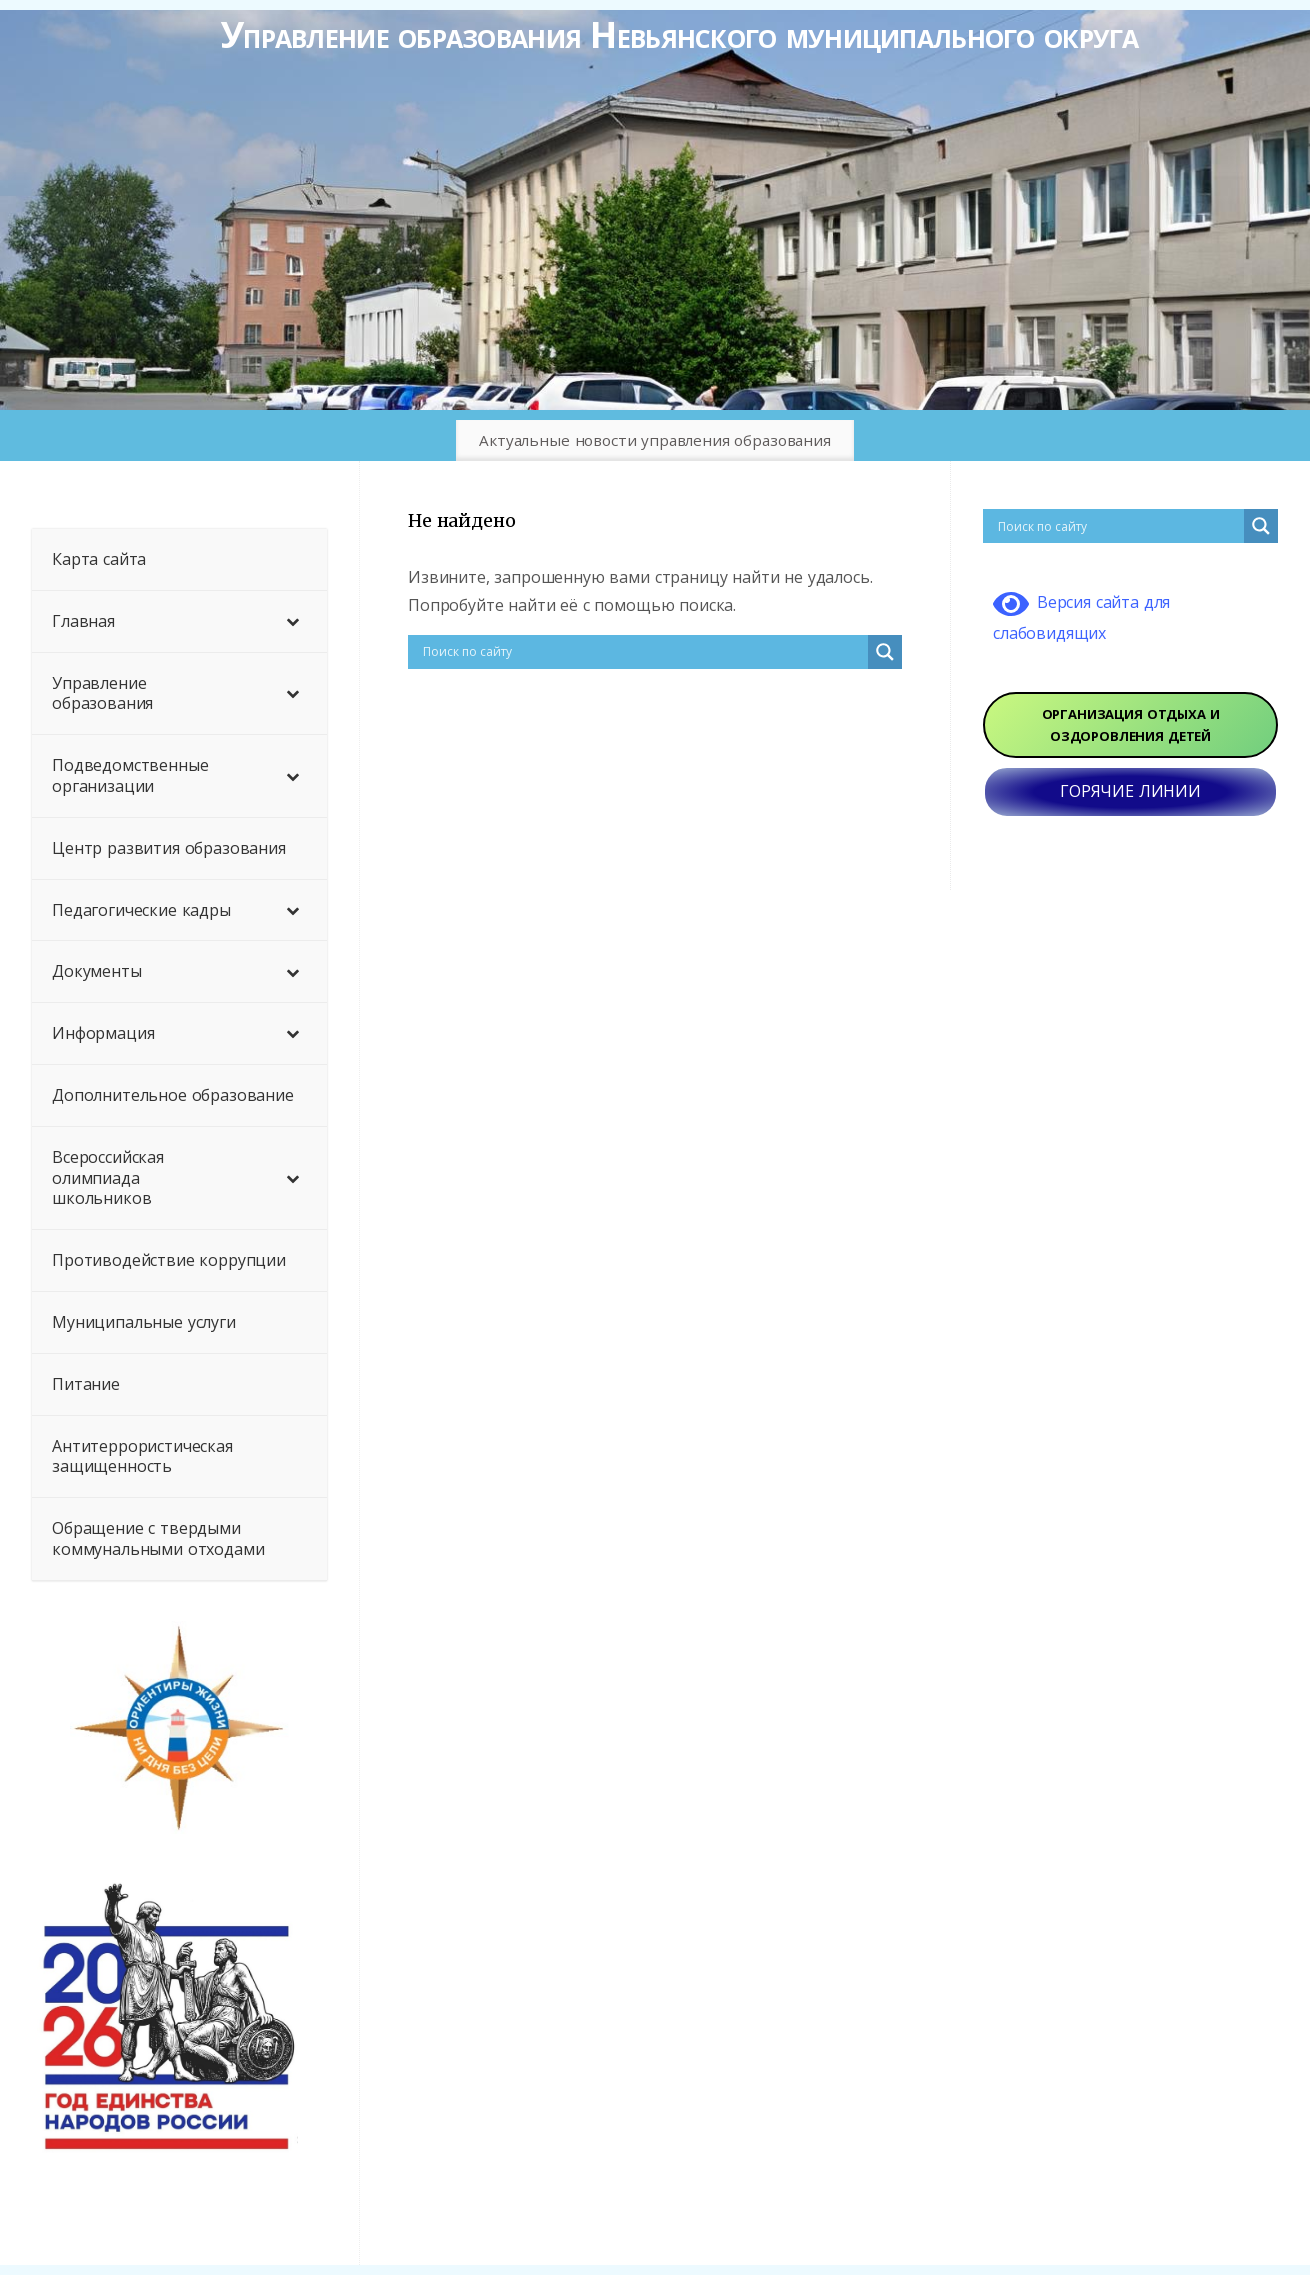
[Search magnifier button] (885, 652)
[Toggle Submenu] (292, 621)
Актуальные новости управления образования (654, 440)
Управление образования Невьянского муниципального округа (679, 34)
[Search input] (643, 652)
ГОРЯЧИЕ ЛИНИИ (1130, 791)
